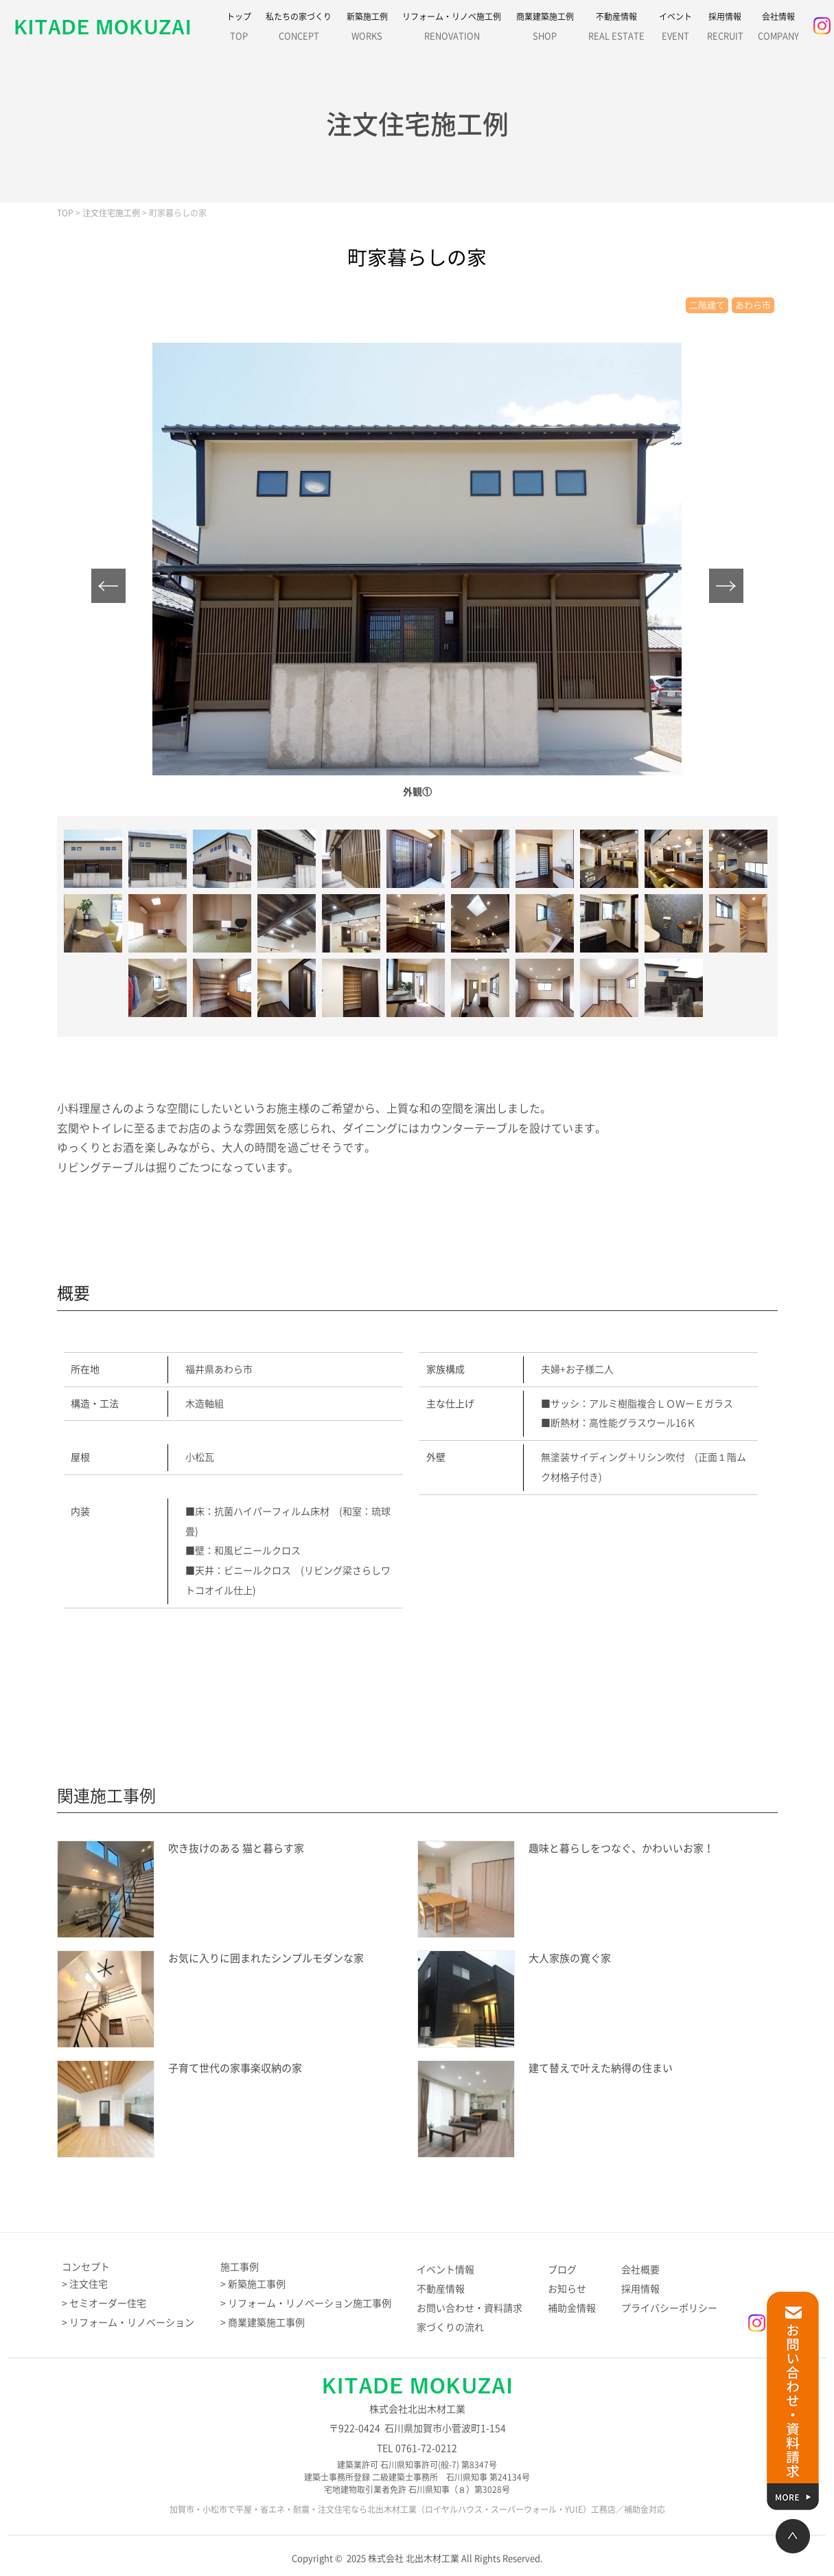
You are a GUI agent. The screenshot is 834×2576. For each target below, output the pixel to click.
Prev (108, 586)
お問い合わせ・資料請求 (469, 2308)
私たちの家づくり (299, 29)
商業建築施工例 (545, 29)
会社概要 (640, 2270)
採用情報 (725, 29)
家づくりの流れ (450, 2327)
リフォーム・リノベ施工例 (451, 29)
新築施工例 (367, 29)
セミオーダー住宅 (107, 2303)
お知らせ (567, 2289)
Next (726, 586)
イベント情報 (445, 2270)
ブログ (562, 2270)
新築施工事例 (257, 2284)
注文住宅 (88, 2284)
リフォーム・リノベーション (131, 2322)
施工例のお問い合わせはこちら (410, 1674)
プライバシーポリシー (669, 2308)
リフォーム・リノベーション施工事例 (309, 2303)
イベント (675, 29)
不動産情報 (616, 29)
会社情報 (778, 29)
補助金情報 (572, 2308)
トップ (239, 29)
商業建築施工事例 (266, 2322)
